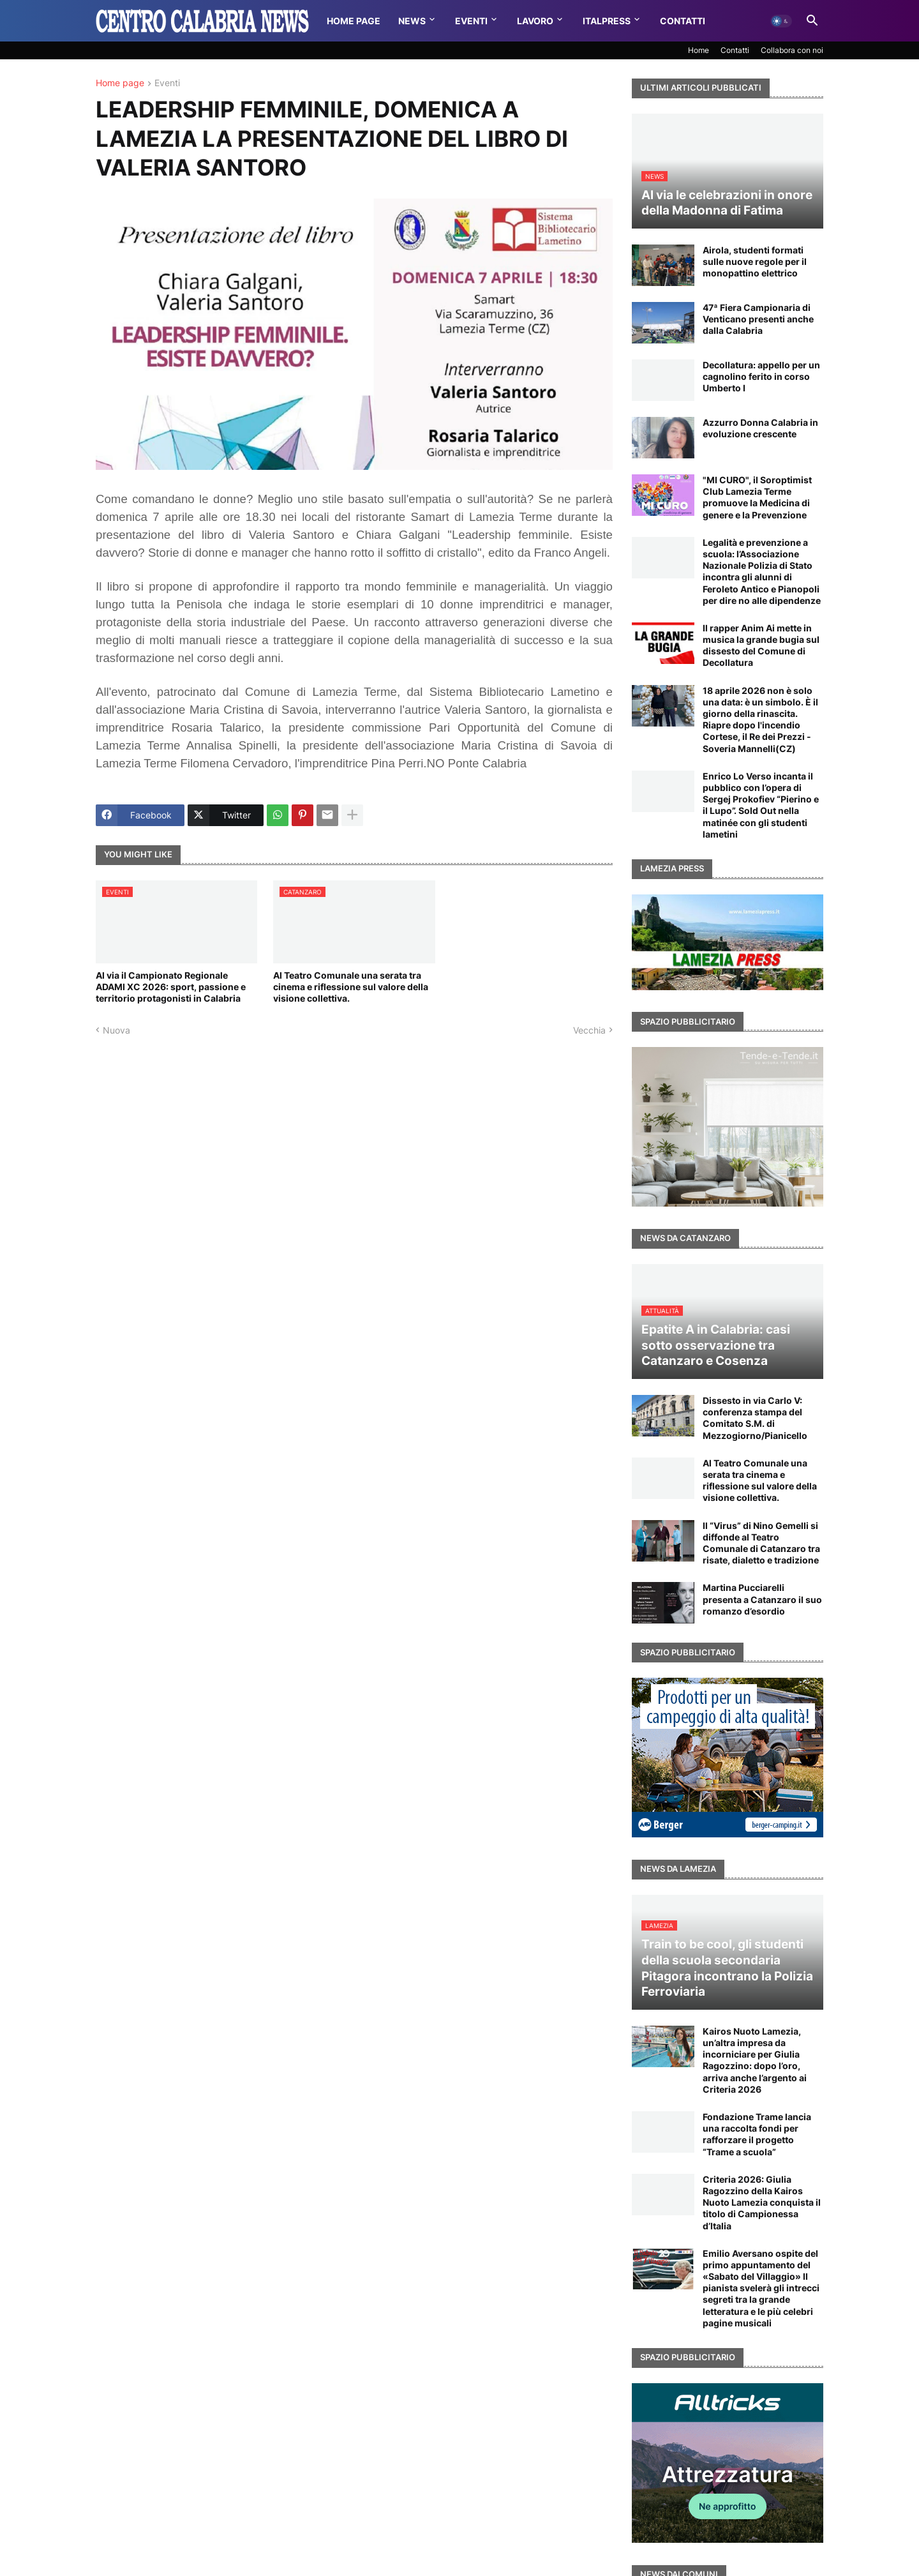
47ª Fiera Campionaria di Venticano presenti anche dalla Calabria (758, 319)
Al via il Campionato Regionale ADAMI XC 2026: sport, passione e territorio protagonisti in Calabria (171, 987)
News (412, 20)
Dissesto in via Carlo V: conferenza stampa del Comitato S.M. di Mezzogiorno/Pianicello (755, 1418)
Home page (120, 83)
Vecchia (589, 1030)
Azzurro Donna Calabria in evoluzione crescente (760, 428)
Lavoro (535, 20)
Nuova (116, 1030)
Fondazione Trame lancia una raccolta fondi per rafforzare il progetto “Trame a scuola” (757, 2134)
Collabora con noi (792, 50)
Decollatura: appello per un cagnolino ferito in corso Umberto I (761, 376)
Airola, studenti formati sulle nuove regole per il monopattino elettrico (755, 261)
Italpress (607, 20)
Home (698, 50)
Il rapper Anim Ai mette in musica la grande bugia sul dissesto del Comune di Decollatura (761, 645)
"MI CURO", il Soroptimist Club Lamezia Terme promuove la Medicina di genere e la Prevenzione (757, 497)
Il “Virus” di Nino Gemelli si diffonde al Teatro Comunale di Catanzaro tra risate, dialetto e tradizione (761, 1543)
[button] (781, 21)
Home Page (353, 20)
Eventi (471, 20)
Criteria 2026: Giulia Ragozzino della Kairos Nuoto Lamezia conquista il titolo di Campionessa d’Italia (762, 2202)
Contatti (682, 20)
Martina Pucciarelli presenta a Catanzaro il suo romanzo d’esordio (762, 1599)
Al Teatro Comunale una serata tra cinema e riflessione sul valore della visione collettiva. (350, 987)
